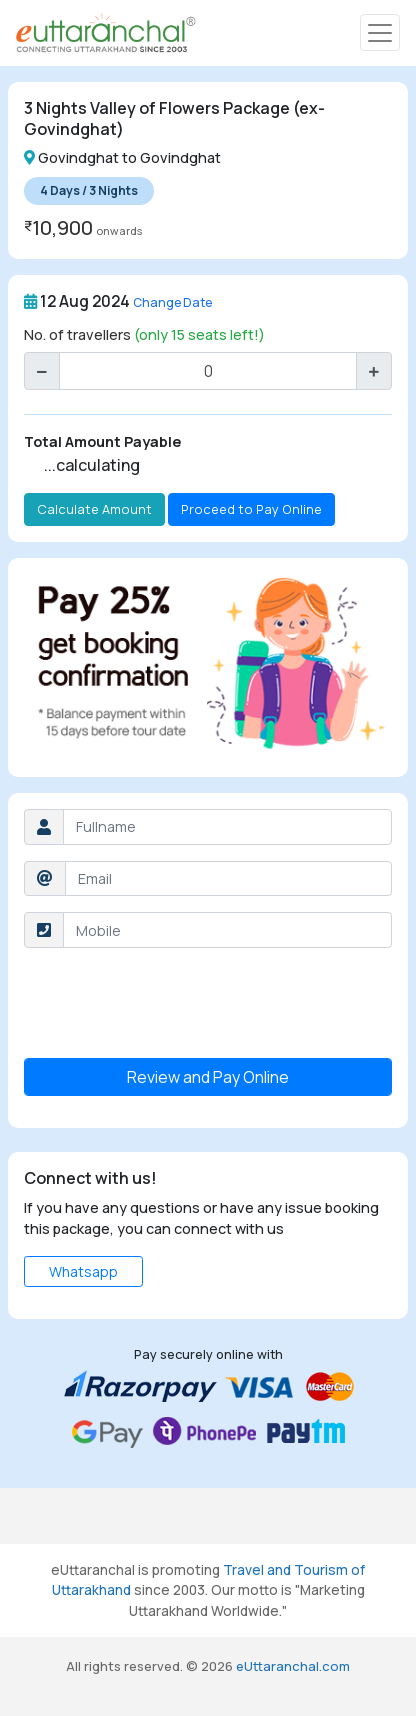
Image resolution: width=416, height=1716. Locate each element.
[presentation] (176, 1003)
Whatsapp (83, 1271)
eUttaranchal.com (293, 1666)
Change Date (172, 302)
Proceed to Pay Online (251, 509)
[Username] (227, 827)
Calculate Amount (94, 509)
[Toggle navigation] (380, 32)
